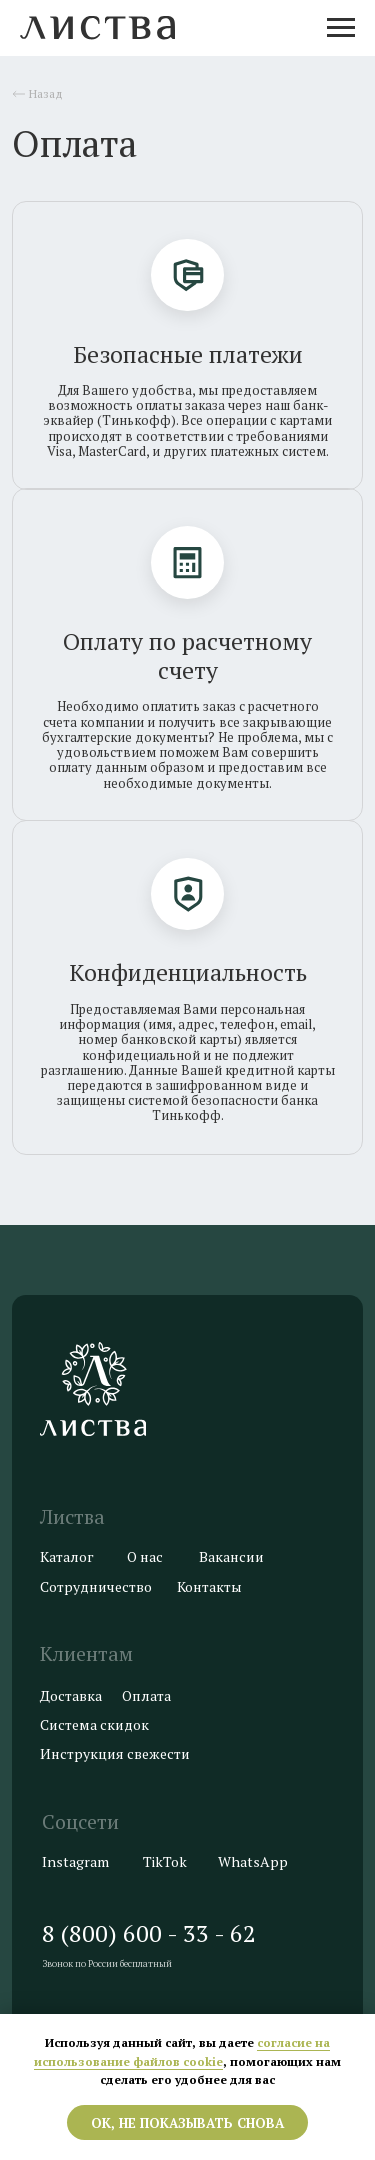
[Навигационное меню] (341, 28)
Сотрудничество (96, 1586)
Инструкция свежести (115, 1753)
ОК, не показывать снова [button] (187, 2123)
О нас (145, 1556)
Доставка (71, 1695)
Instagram (75, 1861)
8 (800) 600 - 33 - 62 (149, 1933)
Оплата (146, 1695)
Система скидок (94, 1724)
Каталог (67, 1556)
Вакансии (231, 1556)
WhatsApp (253, 1861)
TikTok (165, 1861)
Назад (46, 93)
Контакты (209, 1586)
